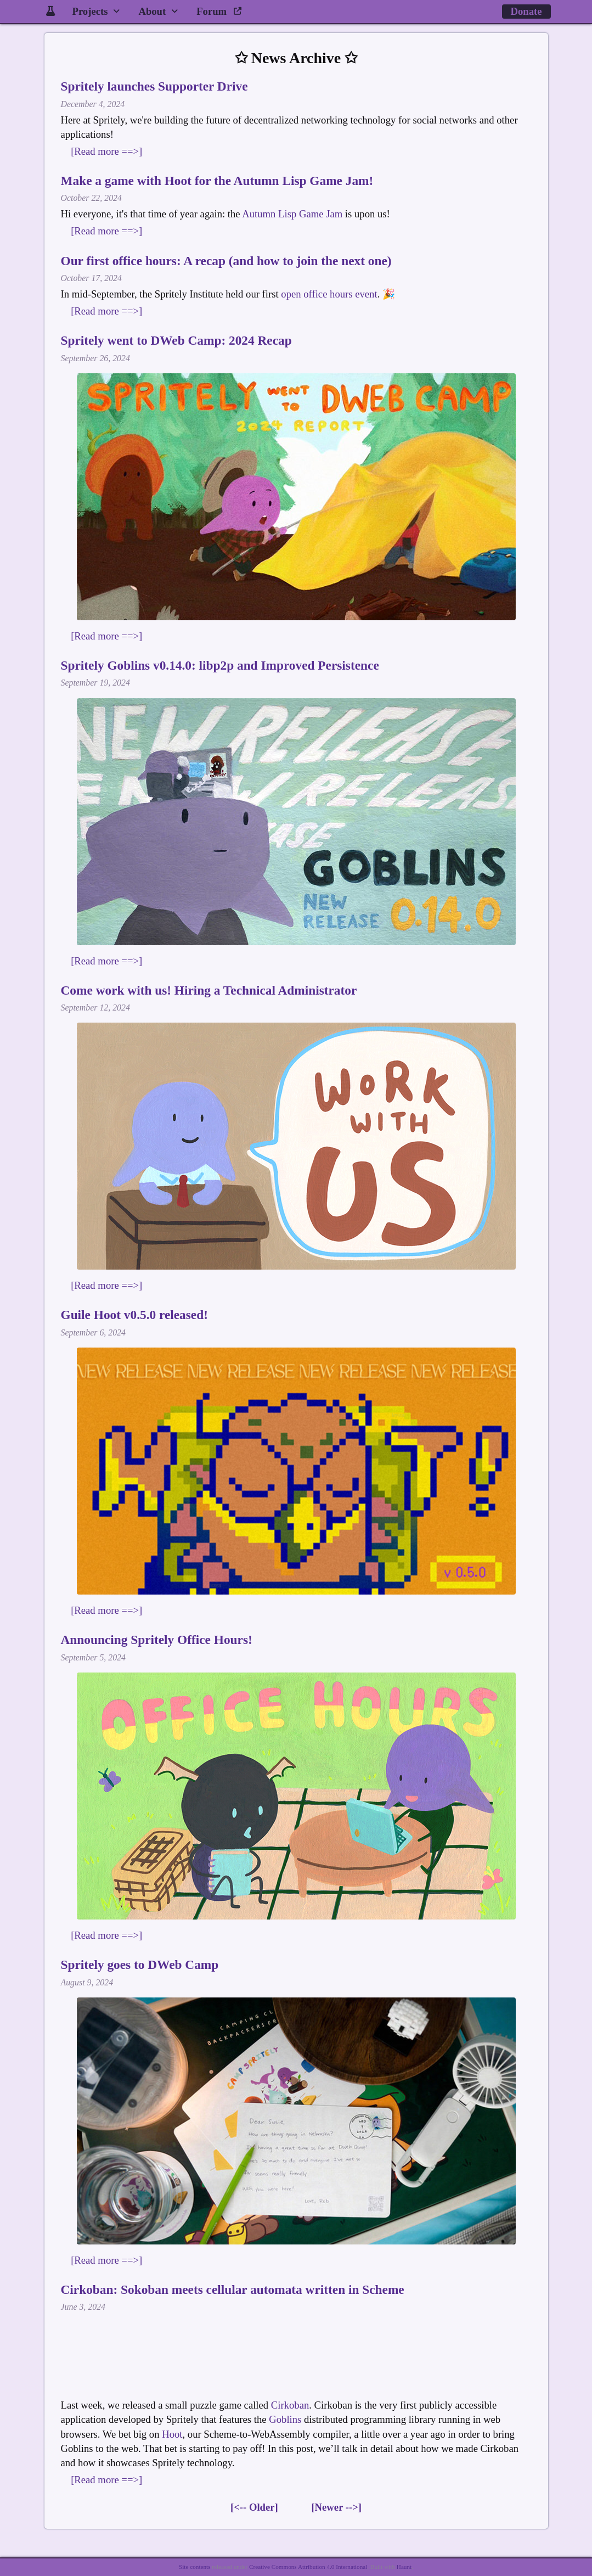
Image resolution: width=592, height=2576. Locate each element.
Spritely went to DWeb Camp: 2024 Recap (176, 340)
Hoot (172, 2434)
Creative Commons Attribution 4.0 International (308, 2566)
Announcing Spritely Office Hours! (156, 1639)
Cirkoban (290, 2405)
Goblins (285, 2419)
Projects (90, 11)
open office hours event (329, 294)
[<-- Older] (254, 2507)
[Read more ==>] (106, 151)
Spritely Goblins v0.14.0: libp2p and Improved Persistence (220, 665)
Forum (218, 11)
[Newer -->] (336, 2507)
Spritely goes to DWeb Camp (140, 1964)
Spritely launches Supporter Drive (154, 86)
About (152, 11)
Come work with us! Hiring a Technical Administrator (209, 990)
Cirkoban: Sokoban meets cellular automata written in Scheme (232, 2289)
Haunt (404, 2566)
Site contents (194, 2566)
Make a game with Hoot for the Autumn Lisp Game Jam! (217, 180)
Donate (526, 11)
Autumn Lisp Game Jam (292, 214)
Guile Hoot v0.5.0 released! (134, 1314)
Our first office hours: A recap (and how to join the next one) (226, 261)
